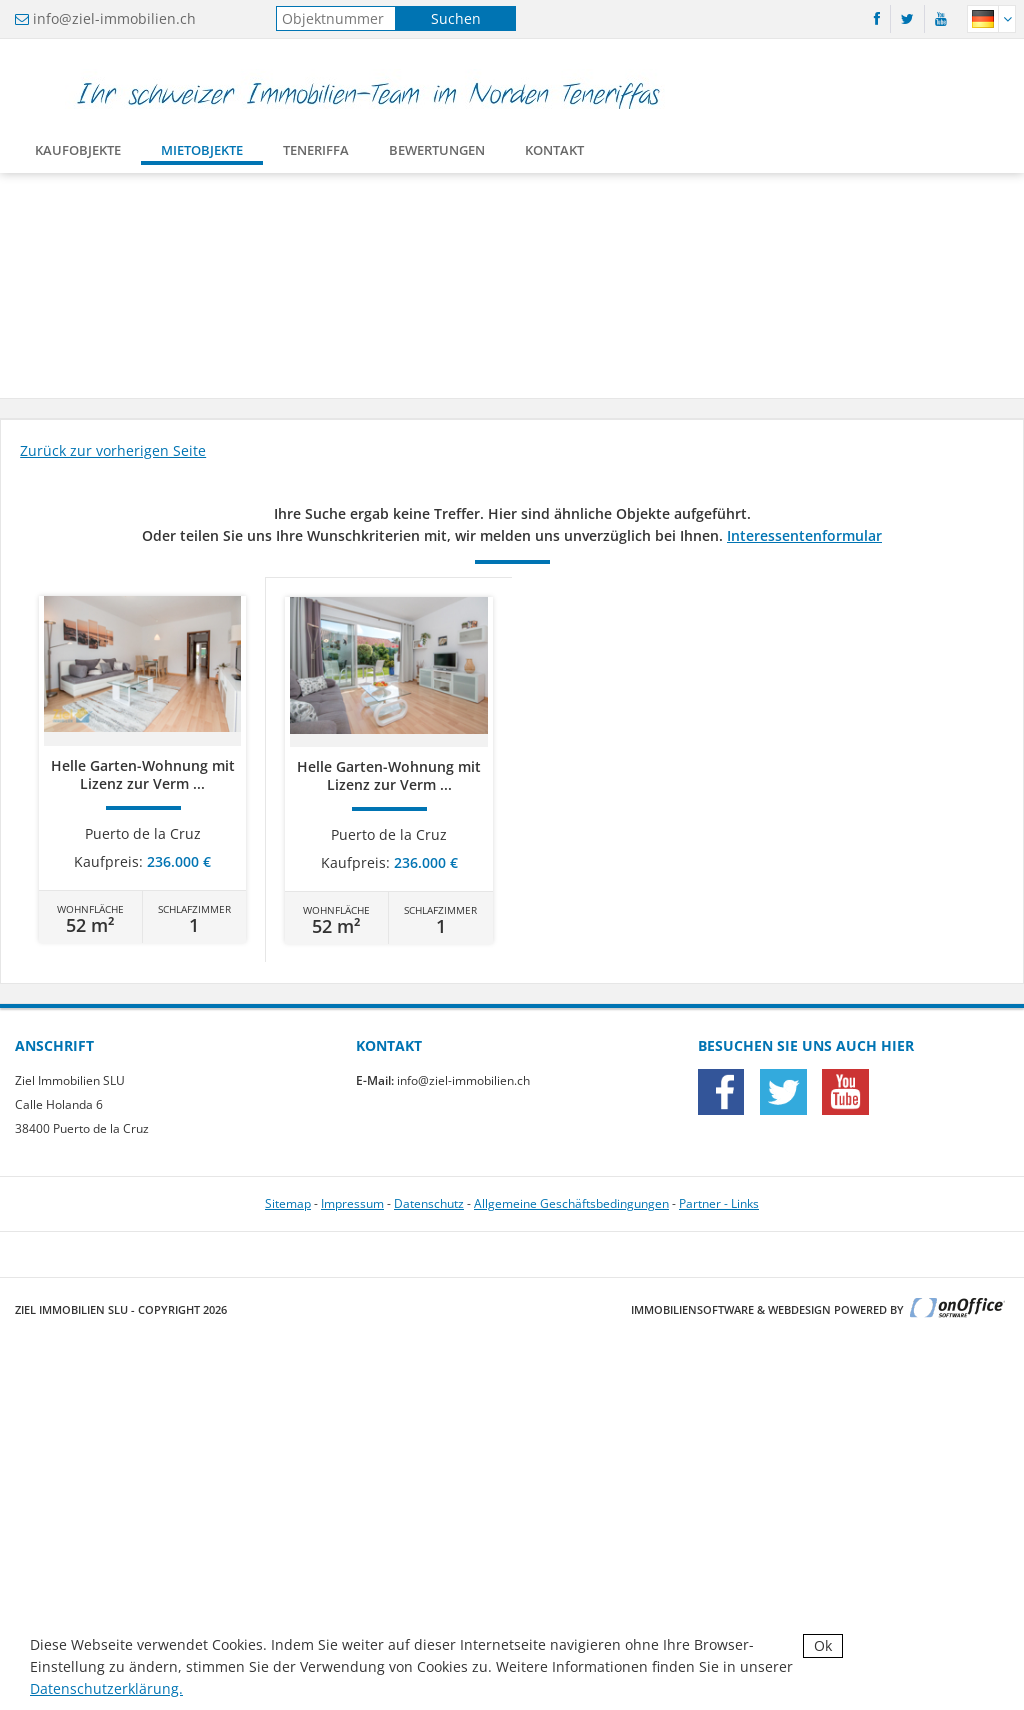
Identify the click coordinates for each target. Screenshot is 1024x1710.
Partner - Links (719, 1203)
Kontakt (554, 154)
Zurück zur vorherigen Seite (113, 450)
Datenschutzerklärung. (106, 1688)
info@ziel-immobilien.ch (114, 18)
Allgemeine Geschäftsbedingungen (571, 1203)
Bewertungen (437, 154)
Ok (823, 1645)
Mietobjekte (202, 154)
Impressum (352, 1203)
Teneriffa (316, 154)
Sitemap (288, 1203)
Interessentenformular (804, 535)
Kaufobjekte (78, 154)
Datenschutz (429, 1203)
